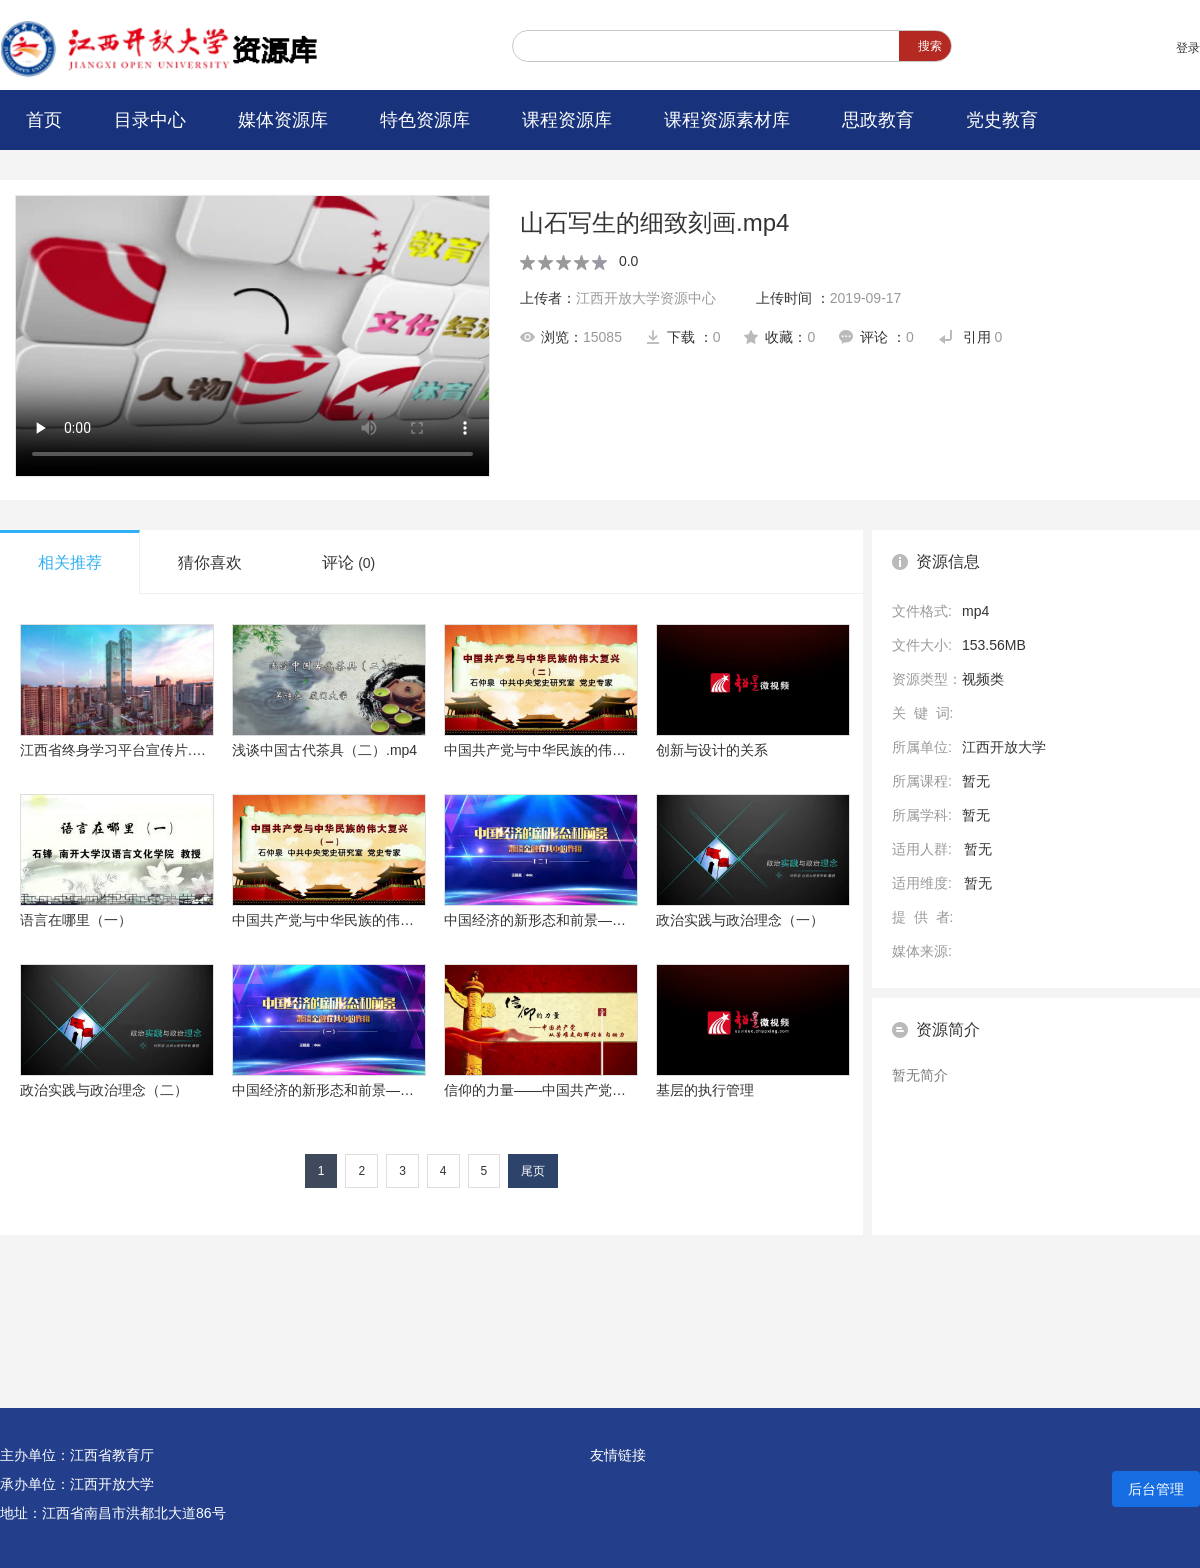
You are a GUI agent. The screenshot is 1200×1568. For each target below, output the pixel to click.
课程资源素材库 (727, 120)
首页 (44, 120)
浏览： (571, 337)
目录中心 (150, 120)
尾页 (533, 1171)
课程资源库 (567, 120)
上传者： (618, 298)
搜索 (930, 46)
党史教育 (1002, 120)
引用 (970, 337)
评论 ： (876, 337)
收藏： (779, 337)
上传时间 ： (829, 298)
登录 (1188, 48)
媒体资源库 (283, 120)
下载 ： (683, 337)
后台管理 (1156, 1489)
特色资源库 (425, 120)
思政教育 (878, 120)
